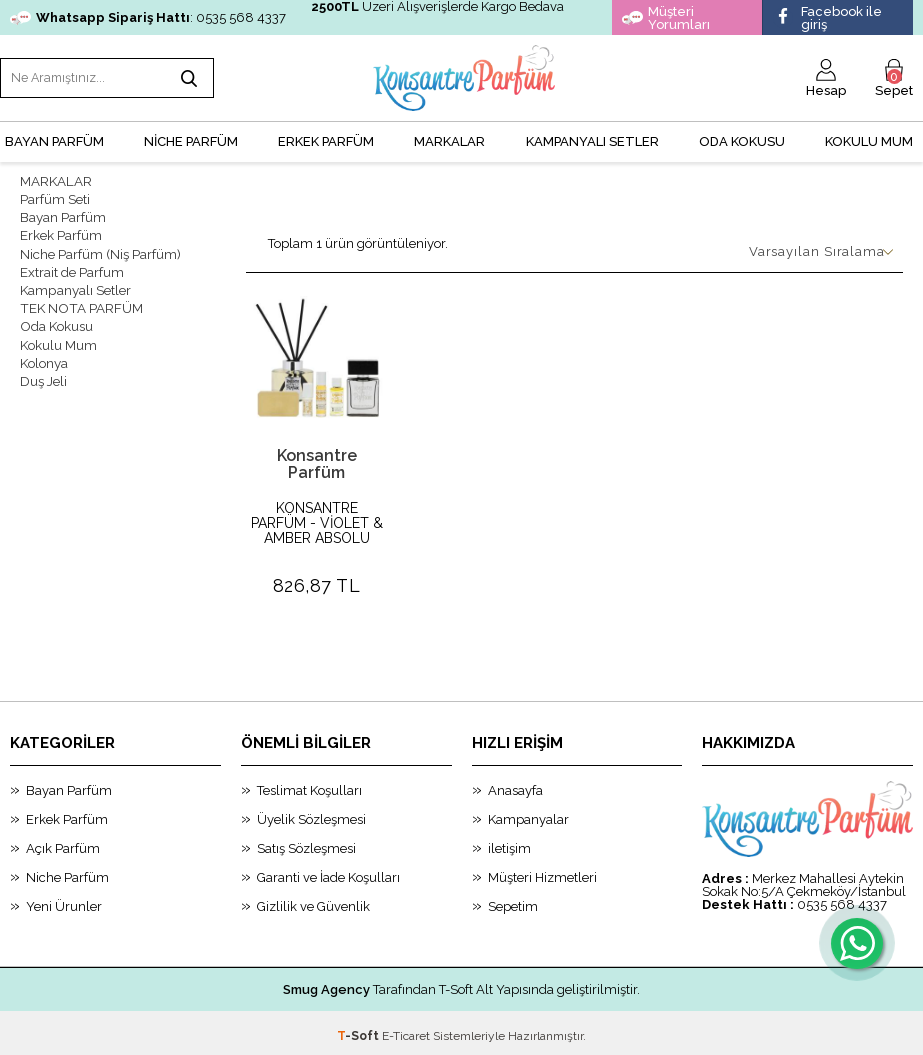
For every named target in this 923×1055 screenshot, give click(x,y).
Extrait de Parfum (72, 259)
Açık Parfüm (63, 842)
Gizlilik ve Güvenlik (313, 900)
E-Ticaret (406, 1030)
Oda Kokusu (742, 135)
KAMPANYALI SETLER (592, 135)
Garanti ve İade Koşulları (328, 871)
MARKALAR (449, 135)
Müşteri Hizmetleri (542, 871)
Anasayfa (515, 784)
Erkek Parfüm (61, 225)
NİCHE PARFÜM (191, 135)
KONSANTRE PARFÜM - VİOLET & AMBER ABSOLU (317, 517)
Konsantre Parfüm (317, 458)
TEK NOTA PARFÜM (79, 293)
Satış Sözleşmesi (306, 842)
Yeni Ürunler (64, 900)
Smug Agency (326, 983)
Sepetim (513, 900)
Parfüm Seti (55, 191)
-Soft (359, 1030)
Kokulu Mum (869, 135)
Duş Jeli (43, 361)
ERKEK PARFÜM (326, 135)
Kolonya (44, 344)
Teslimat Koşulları (309, 784)
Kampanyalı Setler (75, 276)
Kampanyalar (528, 813)
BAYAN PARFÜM (54, 135)
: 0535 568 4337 (148, 17)
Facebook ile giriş (827, 18)
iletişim (509, 842)
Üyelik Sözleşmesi (311, 813)
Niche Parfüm (67, 871)
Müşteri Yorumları (666, 18)
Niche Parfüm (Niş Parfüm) (100, 242)
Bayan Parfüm (63, 208)
